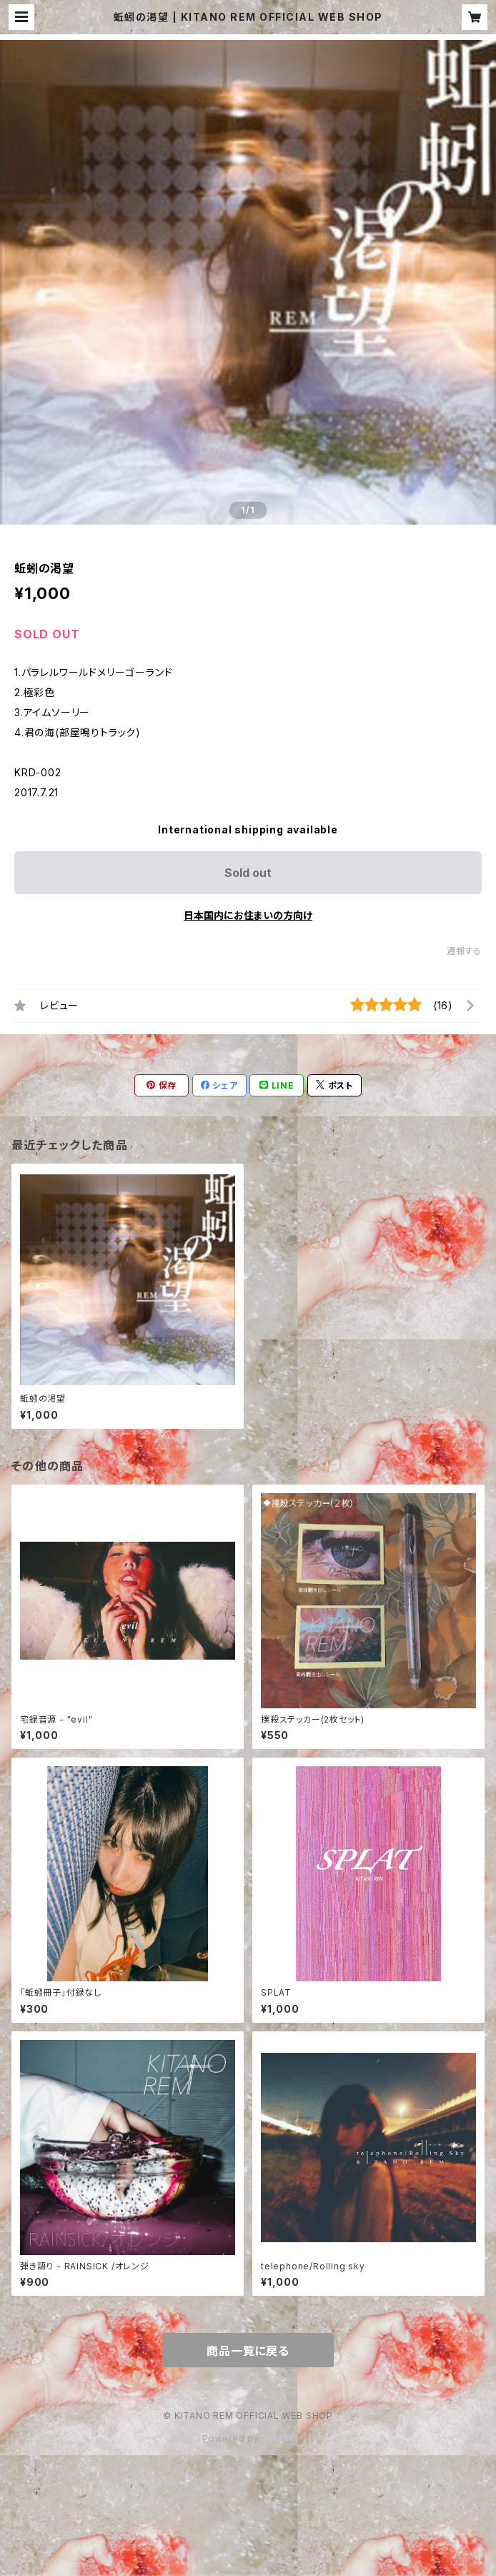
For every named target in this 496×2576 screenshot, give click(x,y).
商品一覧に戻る (248, 2351)
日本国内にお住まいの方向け (248, 915)
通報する (464, 951)
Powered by (248, 2438)
